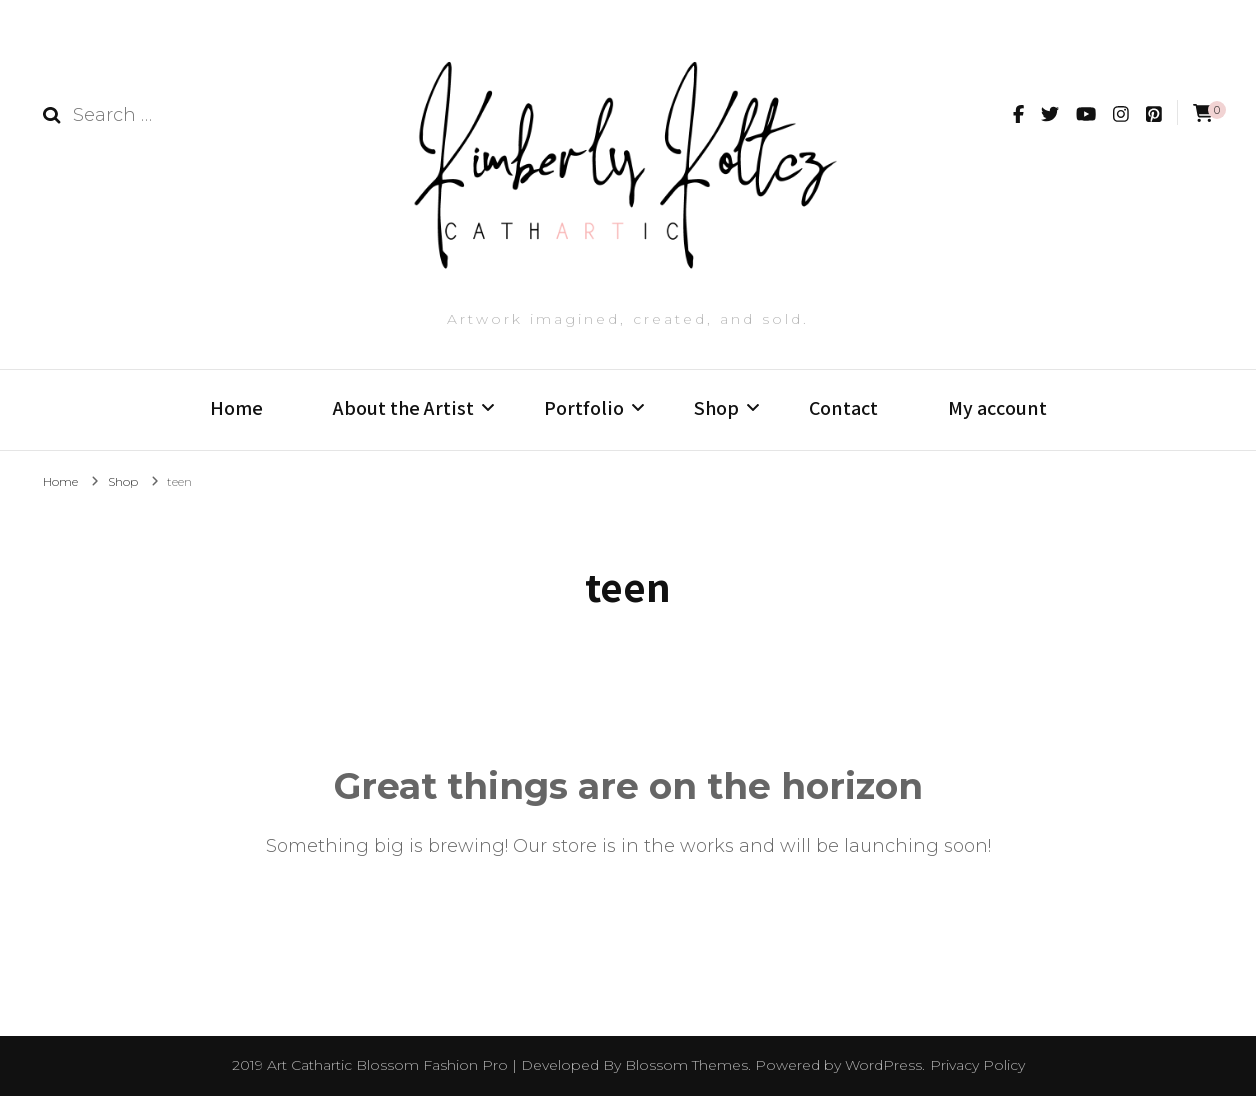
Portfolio (584, 408)
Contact (843, 408)
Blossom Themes (686, 1068)
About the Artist (403, 408)
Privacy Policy (977, 1068)
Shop (716, 408)
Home (236, 408)
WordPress (883, 1068)
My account (997, 408)
